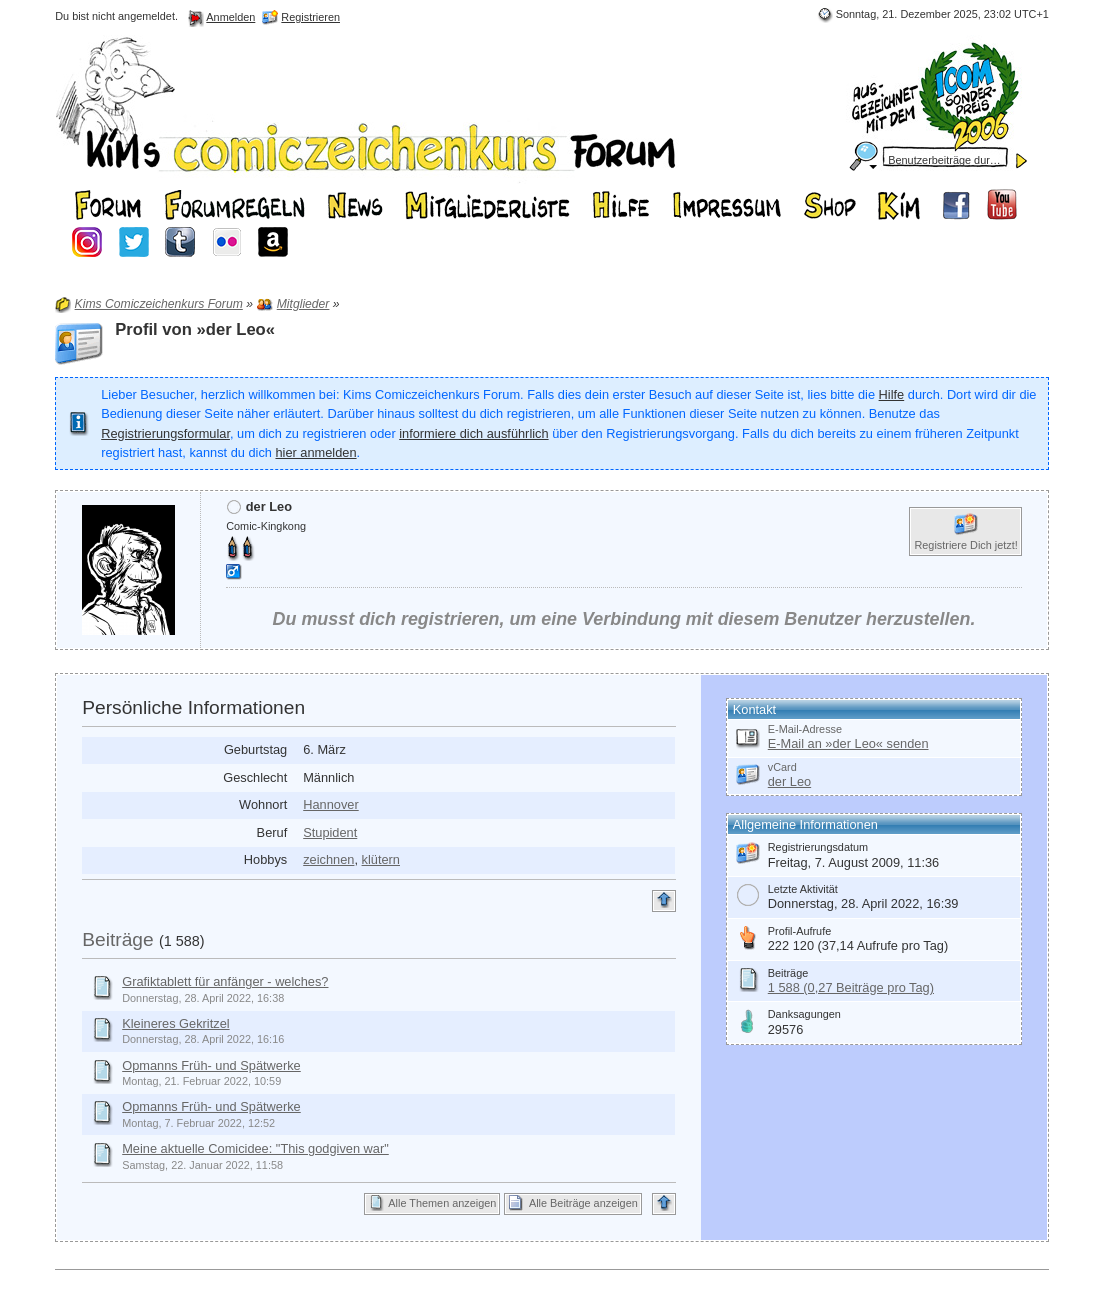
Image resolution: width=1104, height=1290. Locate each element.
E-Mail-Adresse (805, 729)
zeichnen (328, 859)
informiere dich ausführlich (473, 433)
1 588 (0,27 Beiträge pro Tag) (851, 987)
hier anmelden (315, 452)
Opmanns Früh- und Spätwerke (211, 1065)
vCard (782, 767)
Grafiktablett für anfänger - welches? (225, 981)
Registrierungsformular (165, 433)
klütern (381, 859)
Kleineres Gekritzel (175, 1023)
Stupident (330, 832)
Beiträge (117, 939)
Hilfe (892, 394)
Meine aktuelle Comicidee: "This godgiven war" (255, 1148)
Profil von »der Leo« (195, 329)
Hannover (331, 804)
